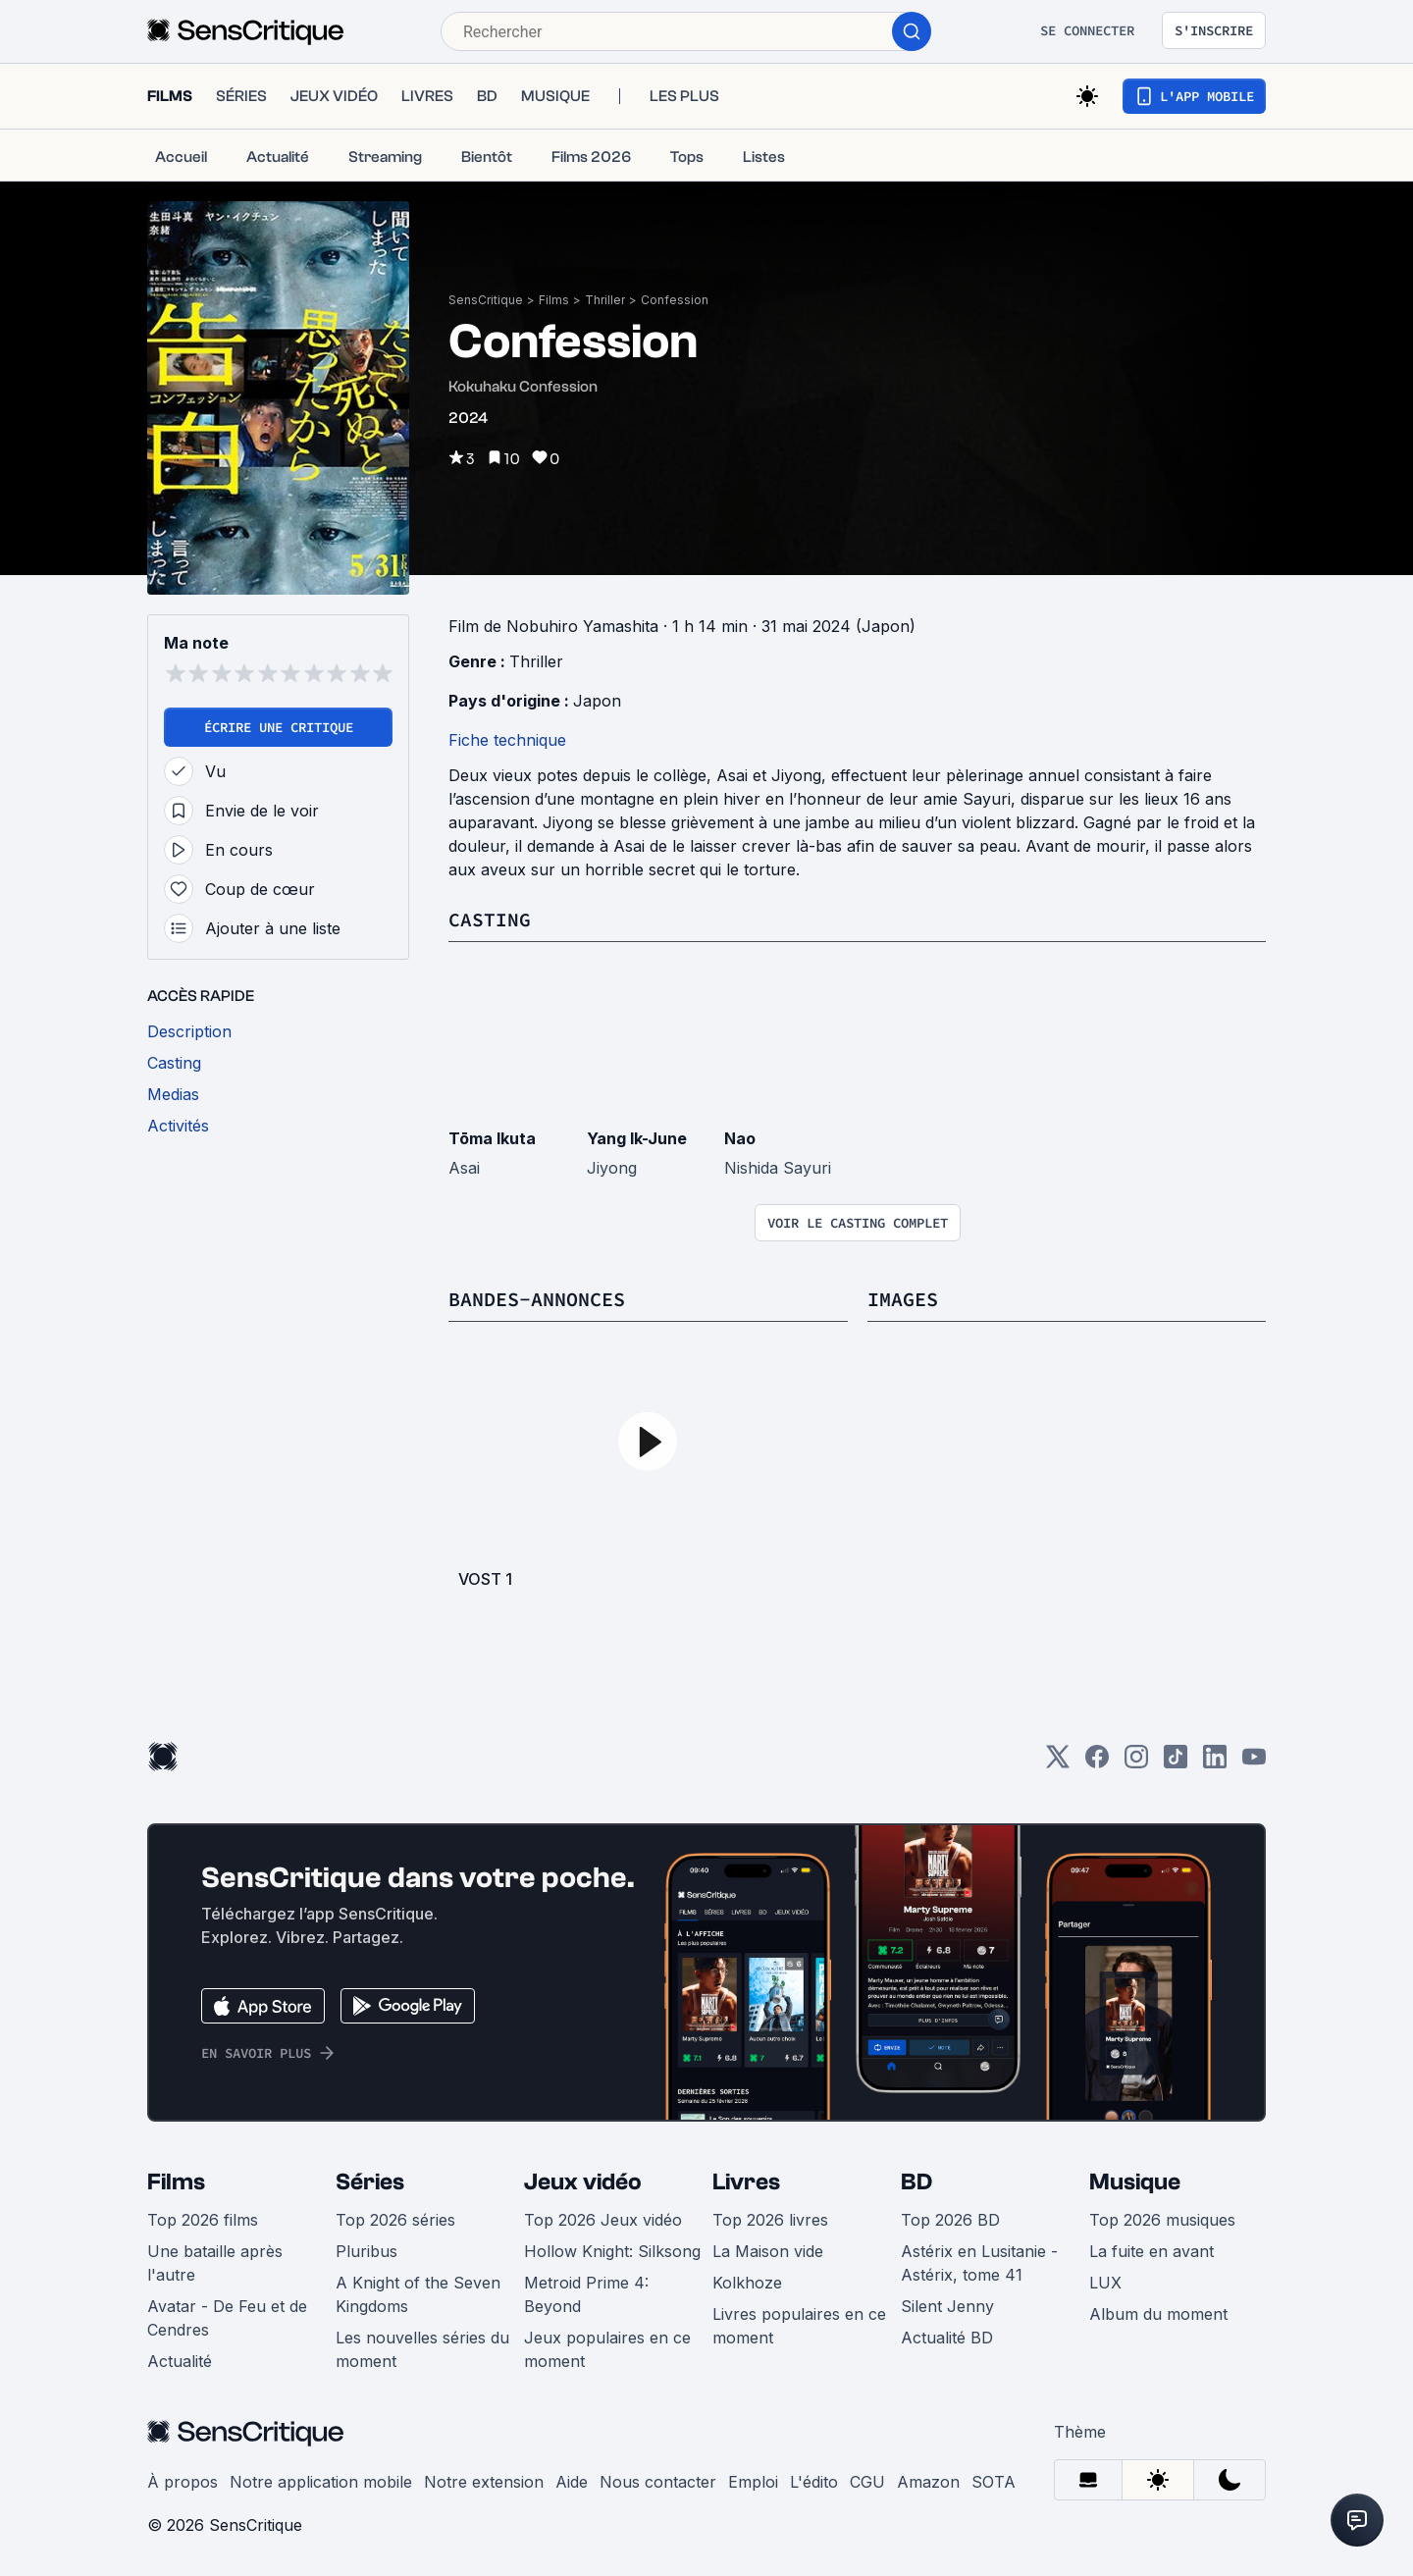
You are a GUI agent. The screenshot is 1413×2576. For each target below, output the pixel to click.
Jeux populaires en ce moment (607, 2349)
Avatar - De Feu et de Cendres (227, 2317)
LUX (1105, 2282)
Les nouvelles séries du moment (422, 2349)
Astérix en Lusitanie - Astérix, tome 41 (979, 2263)
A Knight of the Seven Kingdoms (418, 2294)
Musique (1134, 2182)
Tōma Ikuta (492, 1138)
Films (554, 299)
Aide (571, 2482)
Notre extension (484, 2482)
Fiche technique (507, 740)
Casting (489, 919)
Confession (674, 299)
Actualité (179, 2361)
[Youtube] (1254, 1763)
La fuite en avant (1151, 2251)
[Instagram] (1136, 1763)
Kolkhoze (747, 2282)
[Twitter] (1058, 1763)
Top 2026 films (202, 2220)
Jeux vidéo (583, 2182)
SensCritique (485, 299)
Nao (740, 1138)
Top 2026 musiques (1162, 2220)
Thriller (605, 299)
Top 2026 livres (770, 2220)
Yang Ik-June (637, 1138)
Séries (370, 2182)
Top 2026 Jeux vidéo (603, 2220)
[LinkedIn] (1215, 1763)
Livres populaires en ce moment (799, 2325)
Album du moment (1158, 2314)
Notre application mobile (321, 2482)
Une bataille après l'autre (215, 2263)
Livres (746, 2182)
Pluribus (366, 2251)
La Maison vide (767, 2251)
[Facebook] (1097, 1763)
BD (916, 2182)
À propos (182, 2482)
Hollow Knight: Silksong (612, 2251)
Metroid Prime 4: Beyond (586, 2294)
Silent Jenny (947, 2306)
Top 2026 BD (950, 2220)
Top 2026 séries (395, 2220)
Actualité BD (947, 2337)
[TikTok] (1175, 1763)
